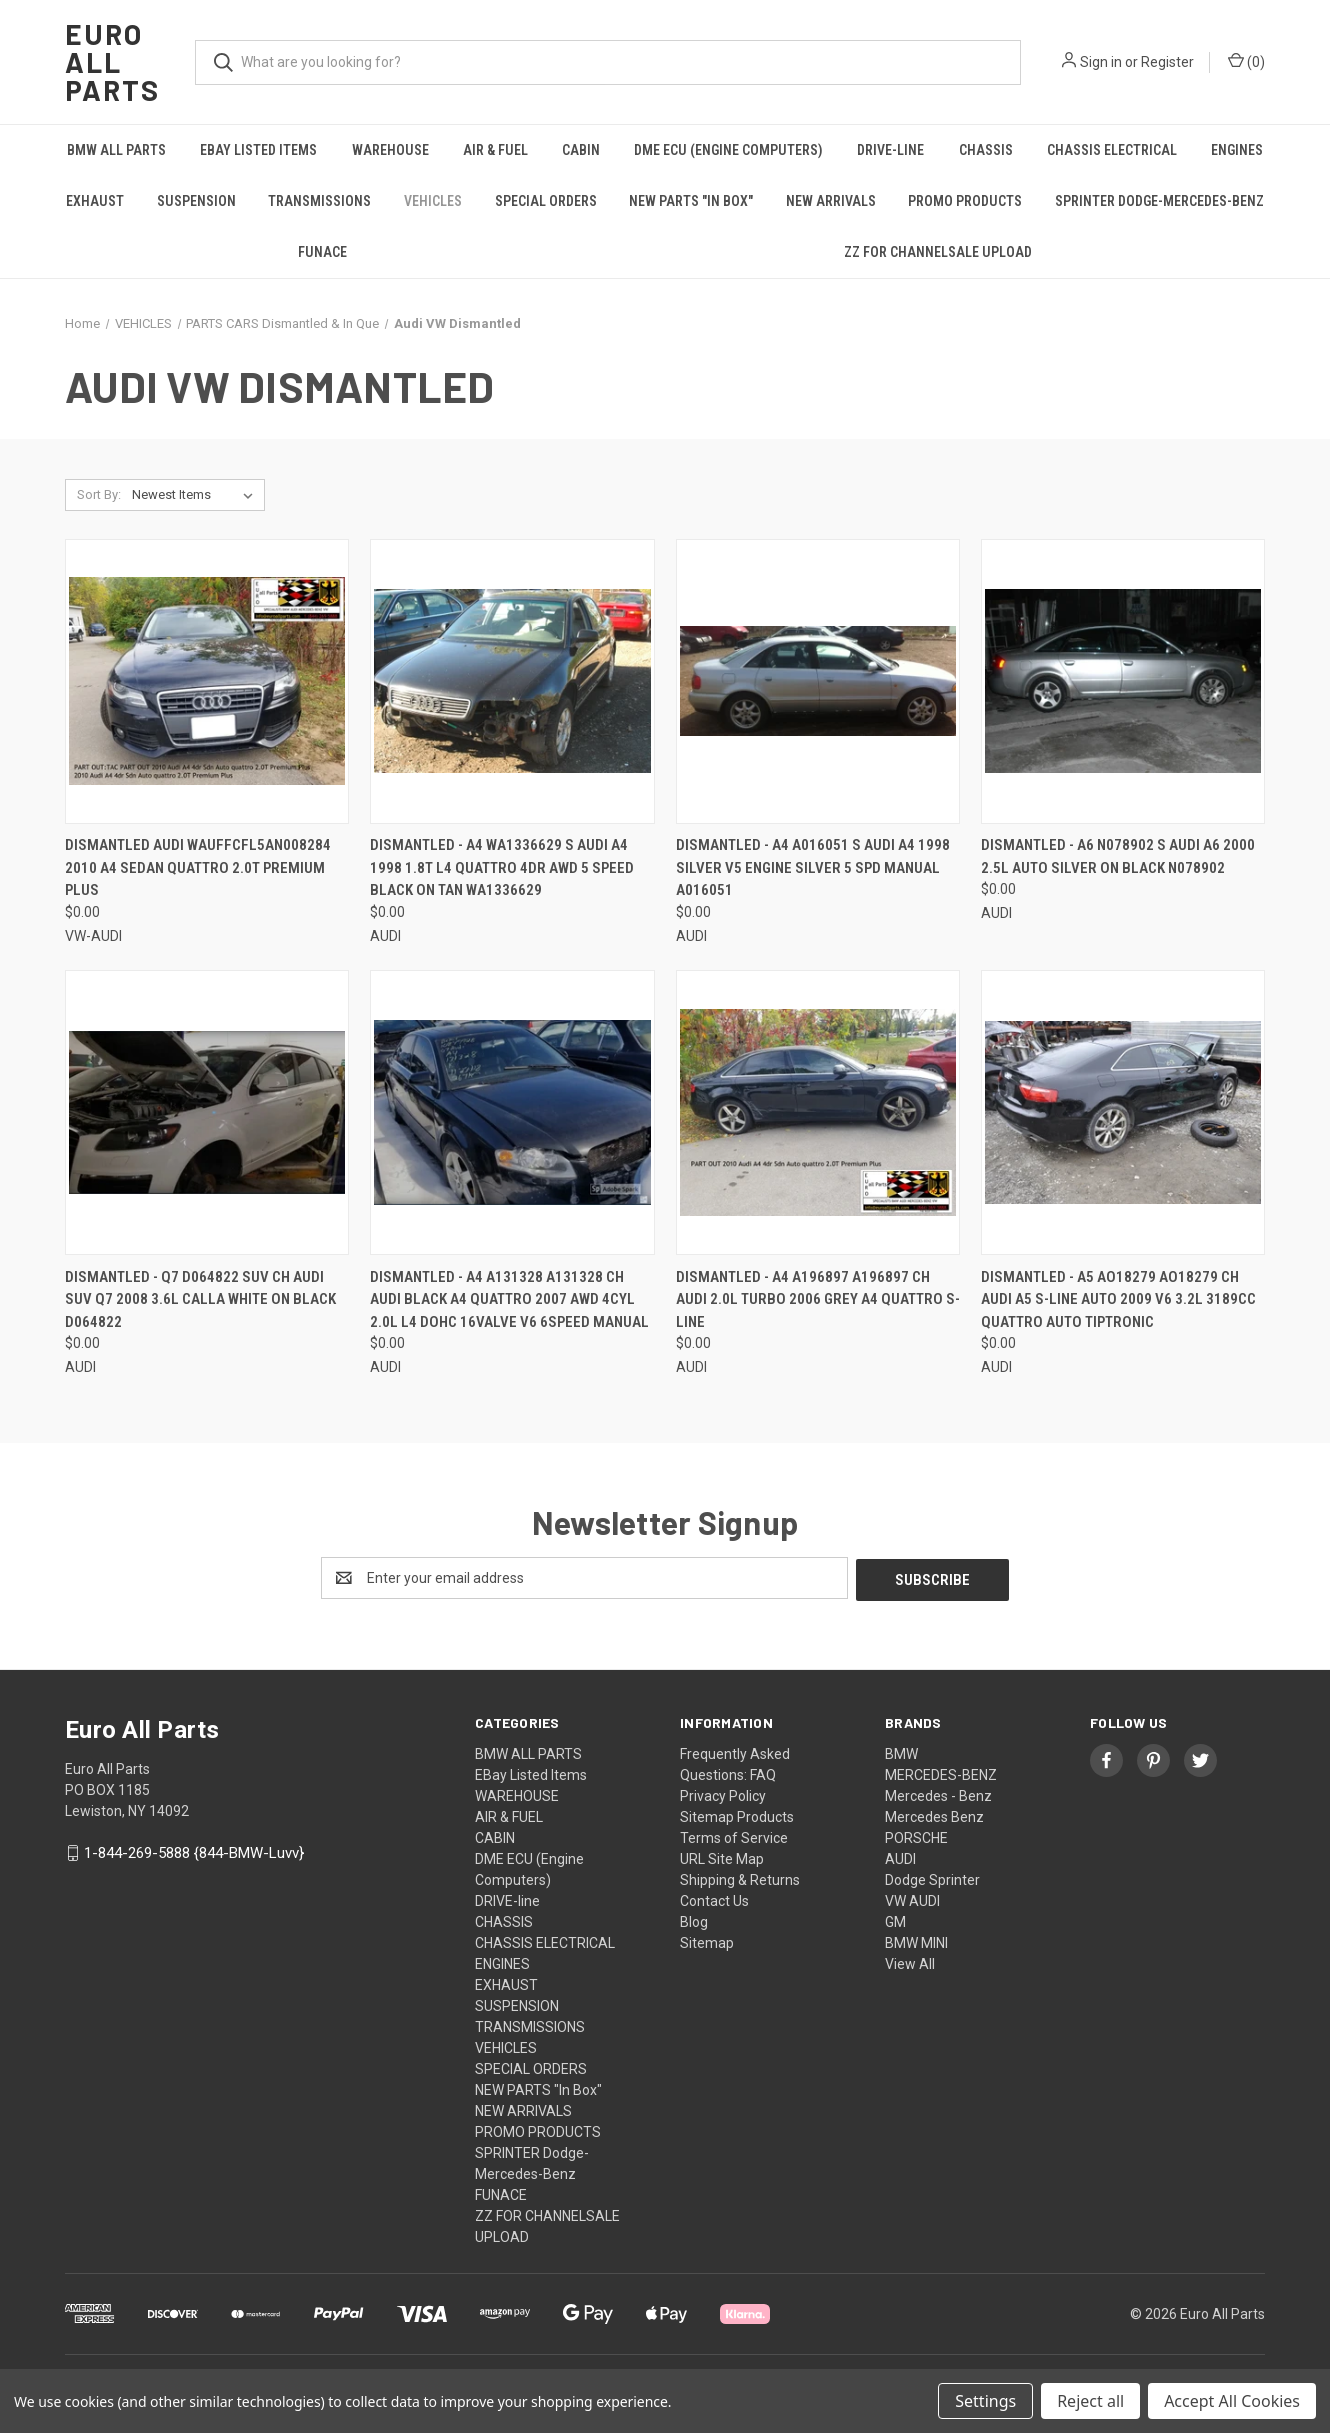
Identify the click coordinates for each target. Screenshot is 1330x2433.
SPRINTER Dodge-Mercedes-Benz (1159, 201)
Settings (985, 2401)
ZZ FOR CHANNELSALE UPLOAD (938, 252)
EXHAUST (95, 201)
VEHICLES (433, 201)
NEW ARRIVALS (831, 201)
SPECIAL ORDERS (546, 201)
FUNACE (322, 252)
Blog (694, 1920)
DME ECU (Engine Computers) (728, 150)
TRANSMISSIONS (319, 201)
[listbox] (196, 495)
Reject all (1090, 2401)
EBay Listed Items (258, 150)
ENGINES (1237, 150)
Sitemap (707, 1941)
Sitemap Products (737, 1815)
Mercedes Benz (934, 1815)
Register (1167, 62)
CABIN (581, 150)
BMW (901, 1752)
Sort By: (99, 494)
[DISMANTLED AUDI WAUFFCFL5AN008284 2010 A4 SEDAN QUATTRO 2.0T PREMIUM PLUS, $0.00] (207, 681)
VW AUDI (912, 1899)
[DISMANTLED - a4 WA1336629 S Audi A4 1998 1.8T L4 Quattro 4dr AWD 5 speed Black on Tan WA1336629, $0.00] (512, 681)
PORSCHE (916, 1836)
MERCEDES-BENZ (941, 1773)
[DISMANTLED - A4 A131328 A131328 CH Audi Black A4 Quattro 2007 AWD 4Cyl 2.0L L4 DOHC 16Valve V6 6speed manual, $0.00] (512, 1112)
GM (895, 1920)
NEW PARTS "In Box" (691, 201)
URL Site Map (722, 1857)
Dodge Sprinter (932, 1878)
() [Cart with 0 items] (1246, 61)
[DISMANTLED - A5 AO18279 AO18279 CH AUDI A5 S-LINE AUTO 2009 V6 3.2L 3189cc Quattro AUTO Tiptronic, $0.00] (1123, 1112)
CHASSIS (986, 150)
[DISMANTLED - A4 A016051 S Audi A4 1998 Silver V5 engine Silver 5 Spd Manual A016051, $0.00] (818, 681)
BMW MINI (916, 1941)
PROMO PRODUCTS (965, 201)
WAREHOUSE (390, 150)
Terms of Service (734, 1836)
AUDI (900, 1857)
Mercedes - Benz (938, 1794)
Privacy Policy (723, 1794)
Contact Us (714, 1899)
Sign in (1101, 62)
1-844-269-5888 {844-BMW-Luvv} (194, 1851)
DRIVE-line (890, 150)
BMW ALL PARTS (116, 150)
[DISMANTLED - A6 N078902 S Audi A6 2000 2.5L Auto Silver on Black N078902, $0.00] (1123, 681)
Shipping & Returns (740, 1878)
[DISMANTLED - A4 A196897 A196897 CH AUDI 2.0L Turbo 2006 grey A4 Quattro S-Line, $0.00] (818, 1112)
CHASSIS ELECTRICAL (1112, 150)
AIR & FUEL (495, 150)
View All (910, 1962)
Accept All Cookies (1232, 2401)
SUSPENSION (196, 201)
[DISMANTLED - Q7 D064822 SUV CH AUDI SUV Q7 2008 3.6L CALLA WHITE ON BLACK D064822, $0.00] (207, 1112)
